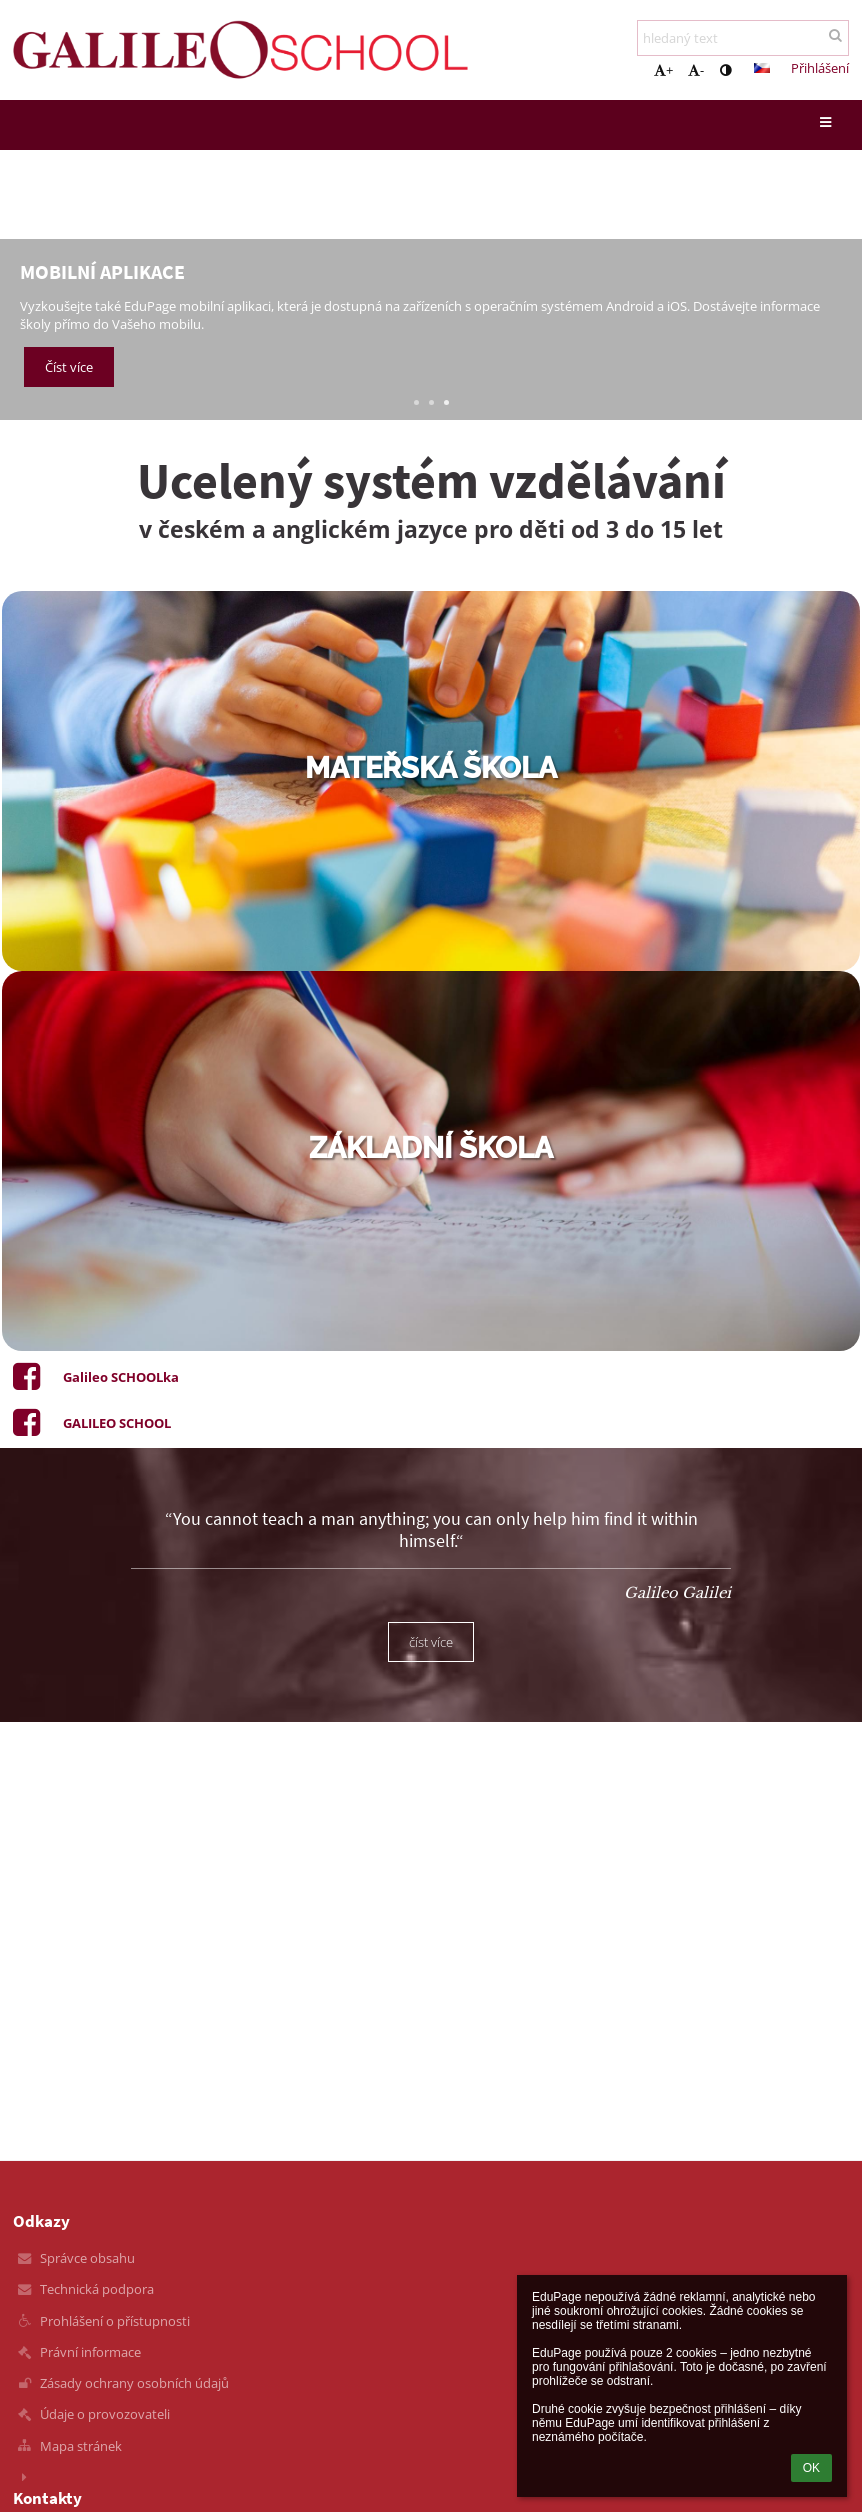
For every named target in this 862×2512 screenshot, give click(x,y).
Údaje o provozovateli (105, 2414)
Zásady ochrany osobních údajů (134, 2383)
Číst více (69, 369)
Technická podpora (97, 2289)
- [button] (696, 70)
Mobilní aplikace (102, 271)
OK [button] (811, 2468)
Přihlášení (820, 68)
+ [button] (663, 70)
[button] (762, 68)
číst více (431, 1642)
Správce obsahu (87, 2258)
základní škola (431, 1148)
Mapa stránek (81, 2446)
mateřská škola (431, 768)
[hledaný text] (743, 38)
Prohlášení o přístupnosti (115, 2321)
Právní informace (90, 2352)
